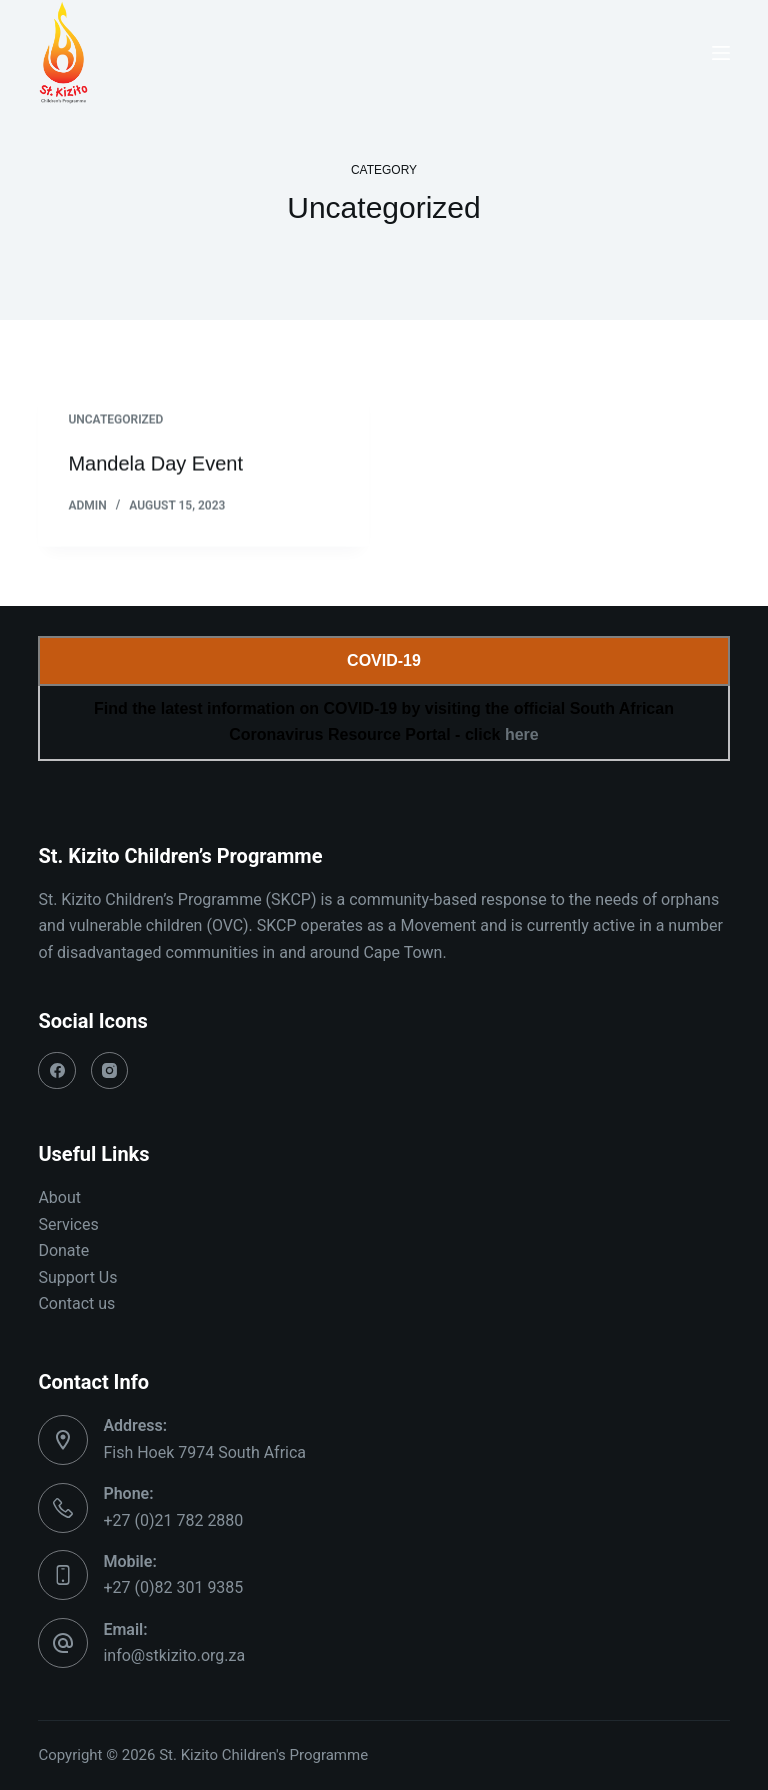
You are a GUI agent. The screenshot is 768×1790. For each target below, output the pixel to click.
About (59, 1197)
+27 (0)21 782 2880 (173, 1520)
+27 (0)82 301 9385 (173, 1587)
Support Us (77, 1277)
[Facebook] (57, 1071)
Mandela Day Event (155, 465)
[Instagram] (110, 1071)
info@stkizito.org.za (174, 1655)
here (522, 734)
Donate (63, 1250)
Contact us (76, 1303)
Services (68, 1224)
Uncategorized (115, 421)
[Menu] (721, 53)
